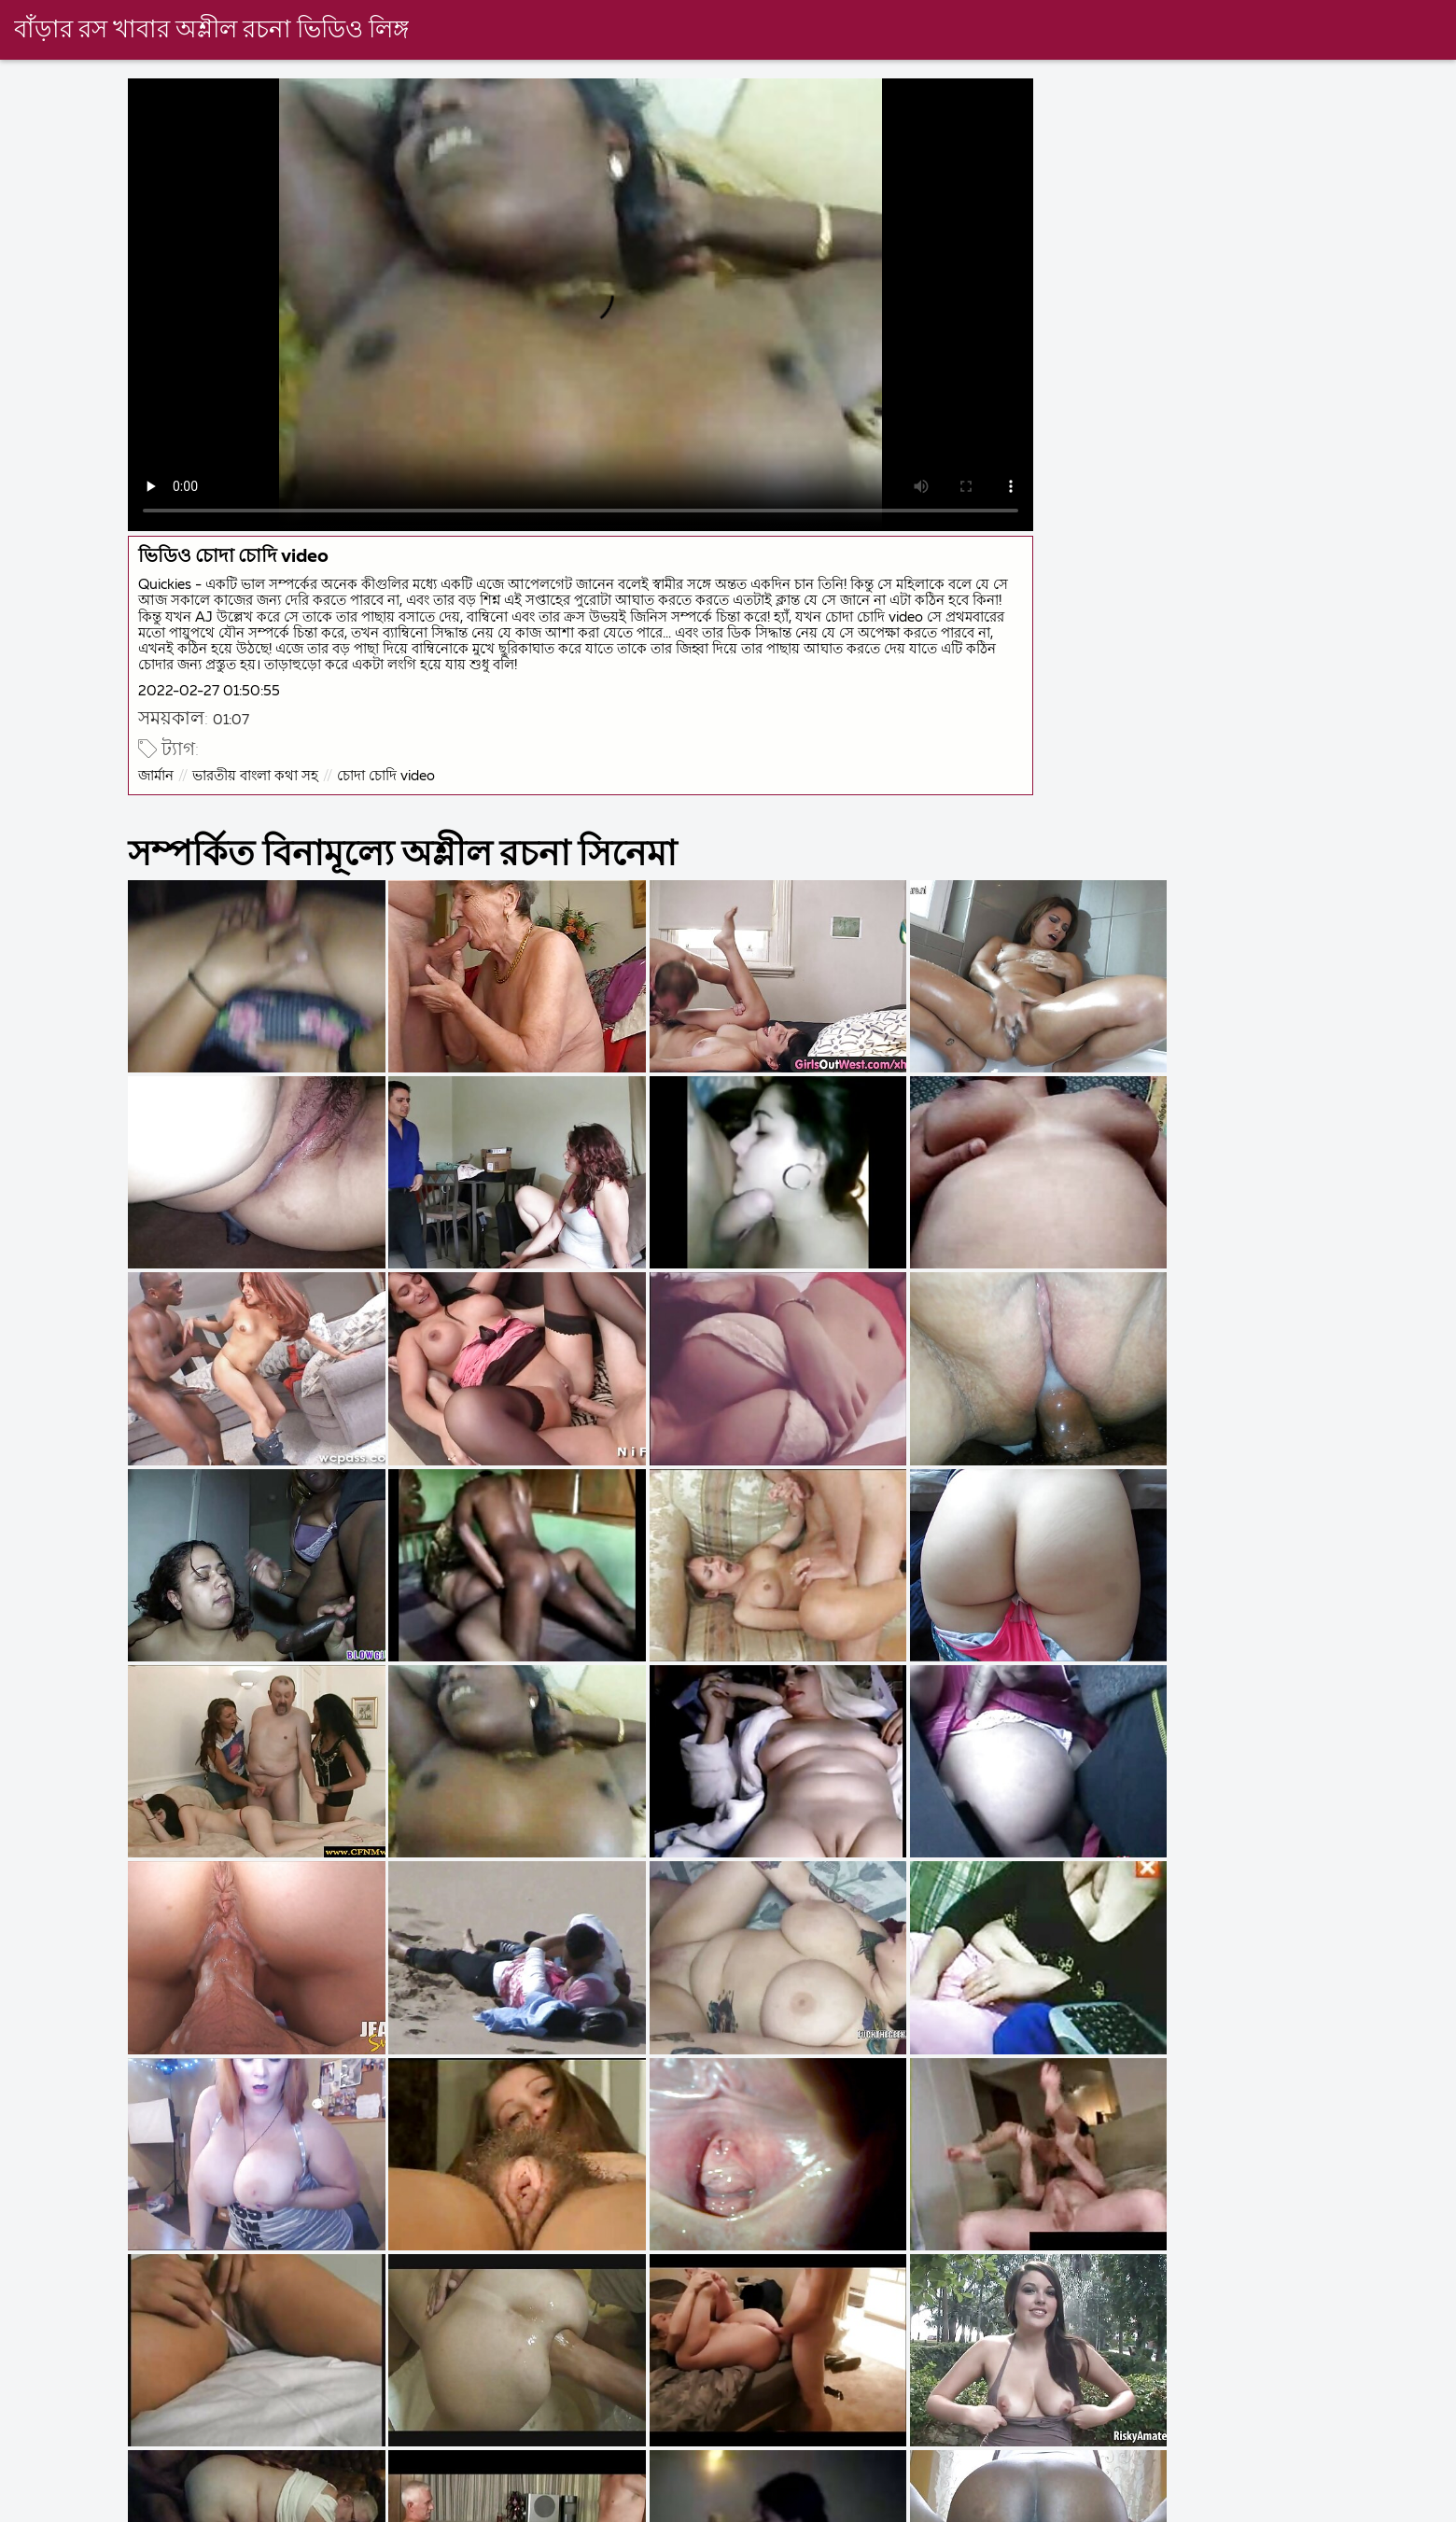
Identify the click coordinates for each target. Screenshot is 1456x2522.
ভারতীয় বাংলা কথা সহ (258, 773)
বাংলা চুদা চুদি (44, 2508)
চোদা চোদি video (389, 773)
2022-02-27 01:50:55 (212, 688)
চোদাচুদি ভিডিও (183, 2508)
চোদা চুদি (308, 2508)
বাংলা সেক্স (418, 2508)
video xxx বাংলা (551, 2508)
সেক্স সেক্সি (982, 2508)
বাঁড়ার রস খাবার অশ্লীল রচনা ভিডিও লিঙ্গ (212, 31)
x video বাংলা (1108, 2508)
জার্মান (158, 773)
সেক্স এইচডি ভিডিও (1260, 2508)
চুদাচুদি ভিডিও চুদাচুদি (717, 2508)
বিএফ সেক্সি (869, 2508)
